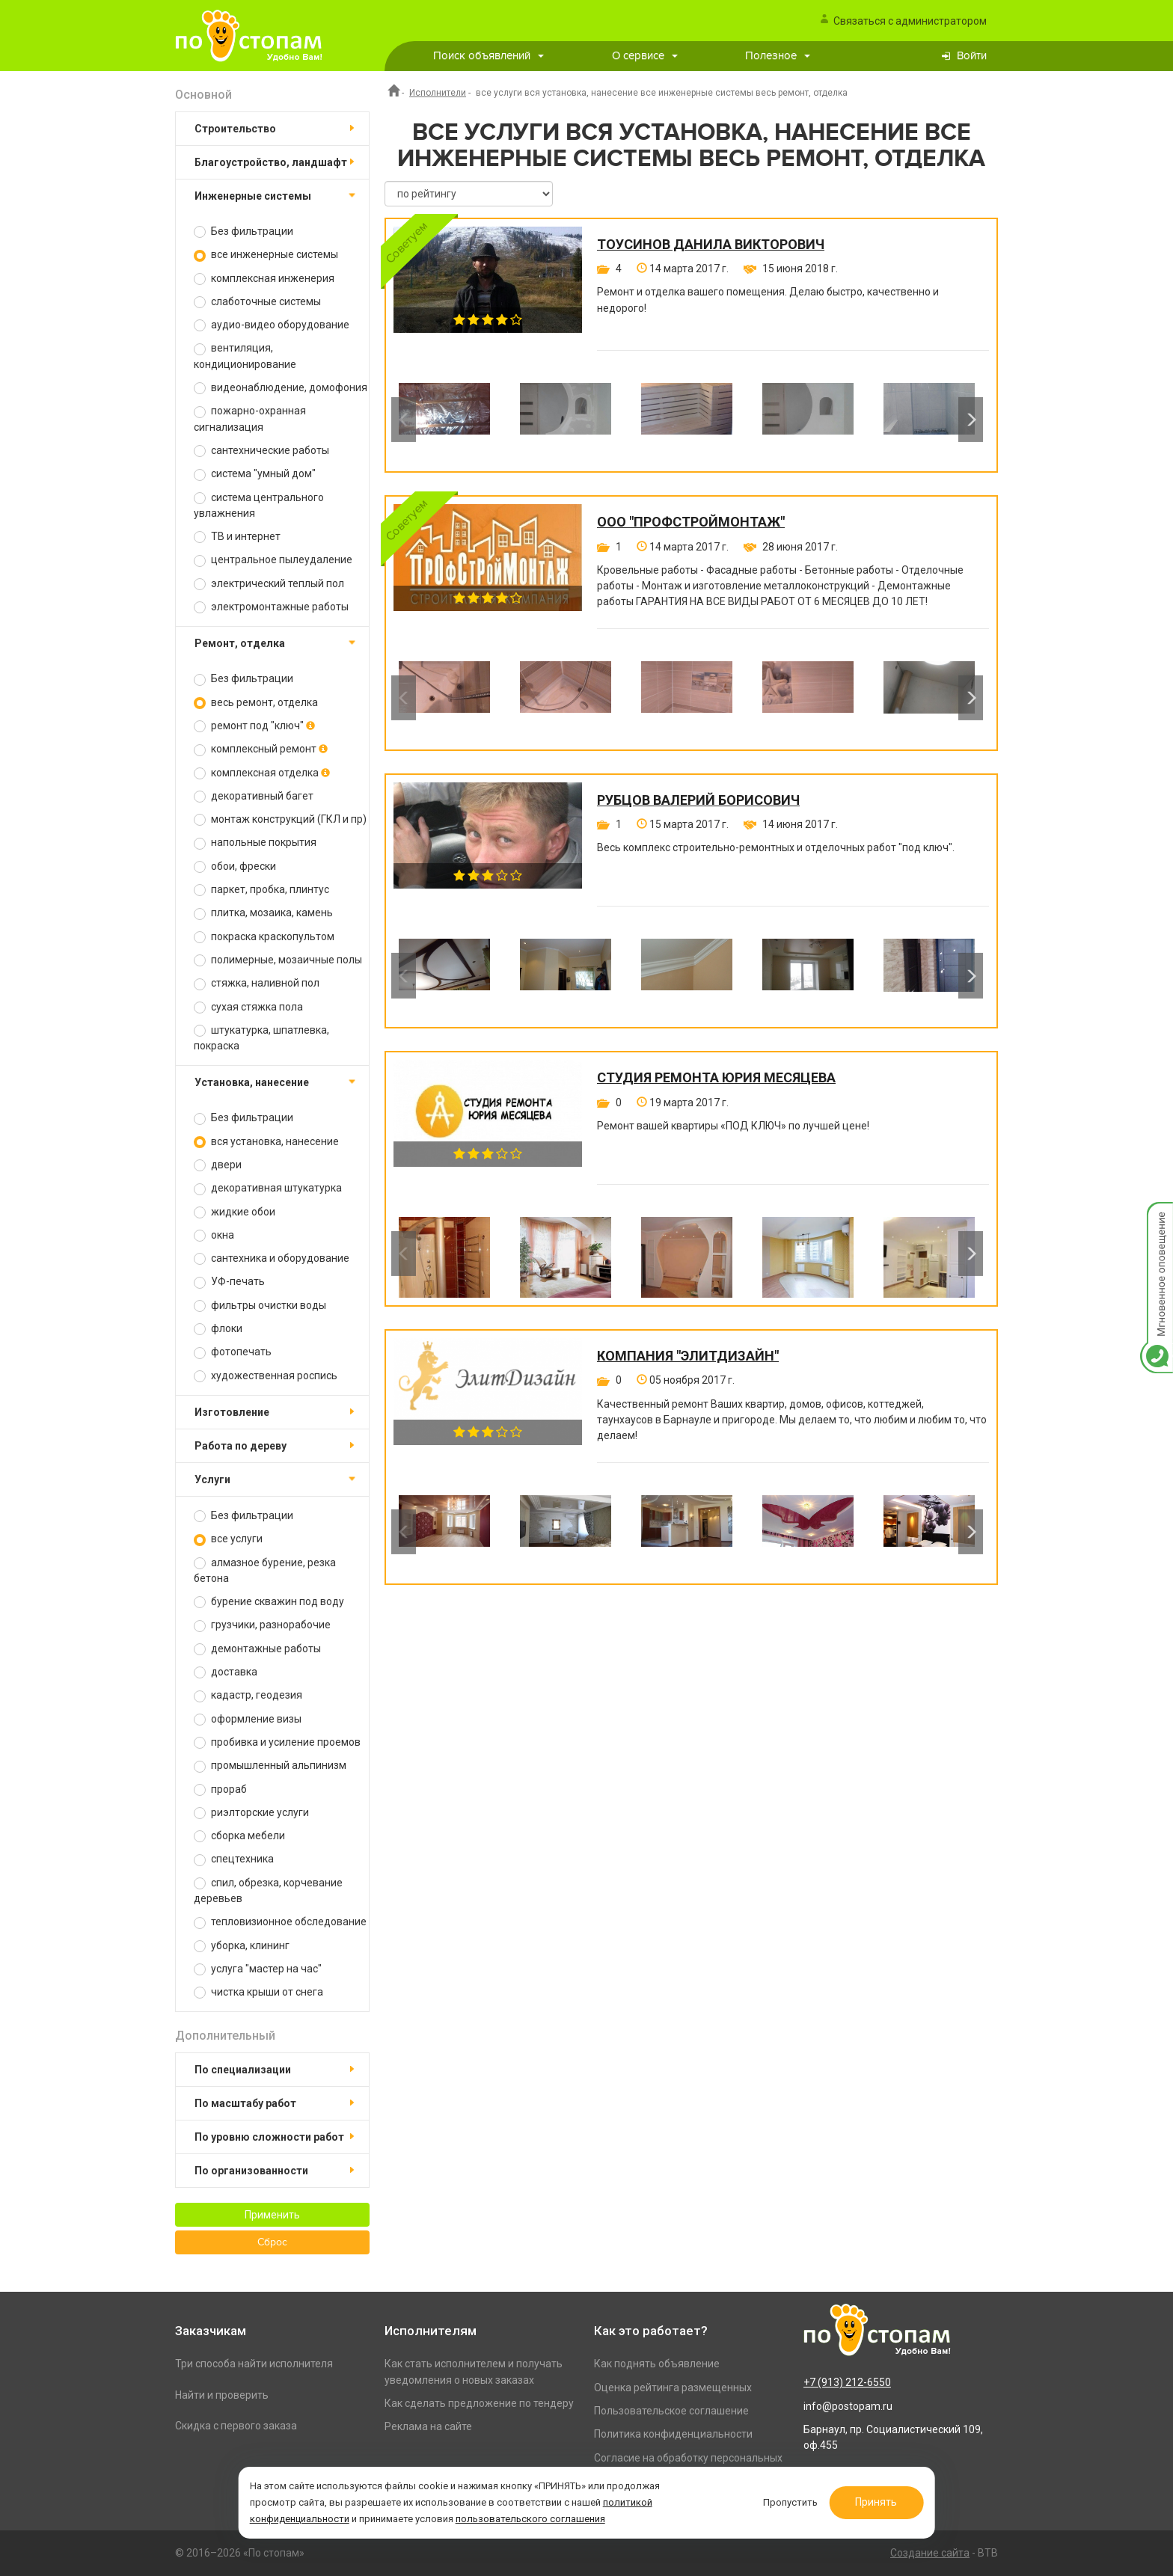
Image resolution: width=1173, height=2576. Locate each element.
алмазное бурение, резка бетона (265, 1570)
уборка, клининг (242, 1945)
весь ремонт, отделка (256, 702)
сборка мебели (239, 1836)
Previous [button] (403, 419)
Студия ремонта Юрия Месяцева (716, 1078)
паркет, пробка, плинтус (261, 889)
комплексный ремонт (261, 749)
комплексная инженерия (264, 278)
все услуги (228, 1539)
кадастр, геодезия (248, 1695)
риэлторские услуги (251, 1812)
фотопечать (233, 1352)
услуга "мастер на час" (258, 1969)
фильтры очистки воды (260, 1305)
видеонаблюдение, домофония (280, 387)
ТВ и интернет (237, 536)
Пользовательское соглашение (671, 2411)
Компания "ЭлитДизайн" (688, 1356)
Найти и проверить (222, 2395)
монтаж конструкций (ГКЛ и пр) (280, 819)
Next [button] (970, 419)
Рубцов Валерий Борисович (698, 800)
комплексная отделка (262, 773)
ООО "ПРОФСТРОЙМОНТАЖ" (691, 522)
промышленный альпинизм (270, 1765)
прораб (220, 1789)
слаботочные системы (257, 301)
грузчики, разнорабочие (262, 1625)
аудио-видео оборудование (271, 325)
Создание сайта (930, 2553)
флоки (218, 1328)
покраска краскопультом (264, 936)
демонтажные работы (257, 1649)
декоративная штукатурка (268, 1188)
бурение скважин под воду (269, 1601)
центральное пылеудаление (273, 559)
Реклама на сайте (428, 2426)
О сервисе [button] (645, 55)
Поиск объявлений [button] (488, 55)
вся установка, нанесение (266, 1141)
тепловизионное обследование (280, 1922)
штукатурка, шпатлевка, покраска (261, 1038)
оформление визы (247, 1719)
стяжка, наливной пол (256, 983)
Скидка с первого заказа (236, 2426)
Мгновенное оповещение (1156, 1217)
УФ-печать (229, 1281)
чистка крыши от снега (258, 1992)
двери (218, 1165)
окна (214, 1235)
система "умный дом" (255, 473)
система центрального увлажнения (259, 505)
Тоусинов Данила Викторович (710, 244)
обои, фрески (235, 866)
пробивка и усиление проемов (277, 1742)
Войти (972, 55)
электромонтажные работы (271, 607)
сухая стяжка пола (248, 1007)
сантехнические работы (261, 450)
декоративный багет (253, 796)
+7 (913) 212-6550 (847, 2382)
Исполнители (437, 93)
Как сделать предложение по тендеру (479, 2403)
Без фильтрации (243, 231)
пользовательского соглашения (530, 2518)
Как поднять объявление (657, 2364)
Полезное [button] (777, 55)
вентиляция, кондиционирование (245, 355)
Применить (272, 2215)
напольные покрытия (255, 842)
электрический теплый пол (269, 583)
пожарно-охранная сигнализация (250, 418)
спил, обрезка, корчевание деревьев (268, 1890)
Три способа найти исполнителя (254, 2364)
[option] (444, 419)
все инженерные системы (266, 254)
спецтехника (234, 1859)
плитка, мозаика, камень (263, 913)
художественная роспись (265, 1376)
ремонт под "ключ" (254, 726)
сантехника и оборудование (271, 1258)
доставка (225, 1672)
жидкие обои (234, 1212)
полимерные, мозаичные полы (278, 960)
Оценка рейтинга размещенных (673, 2387)
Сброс (272, 2242)
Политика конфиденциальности (673, 2434)
